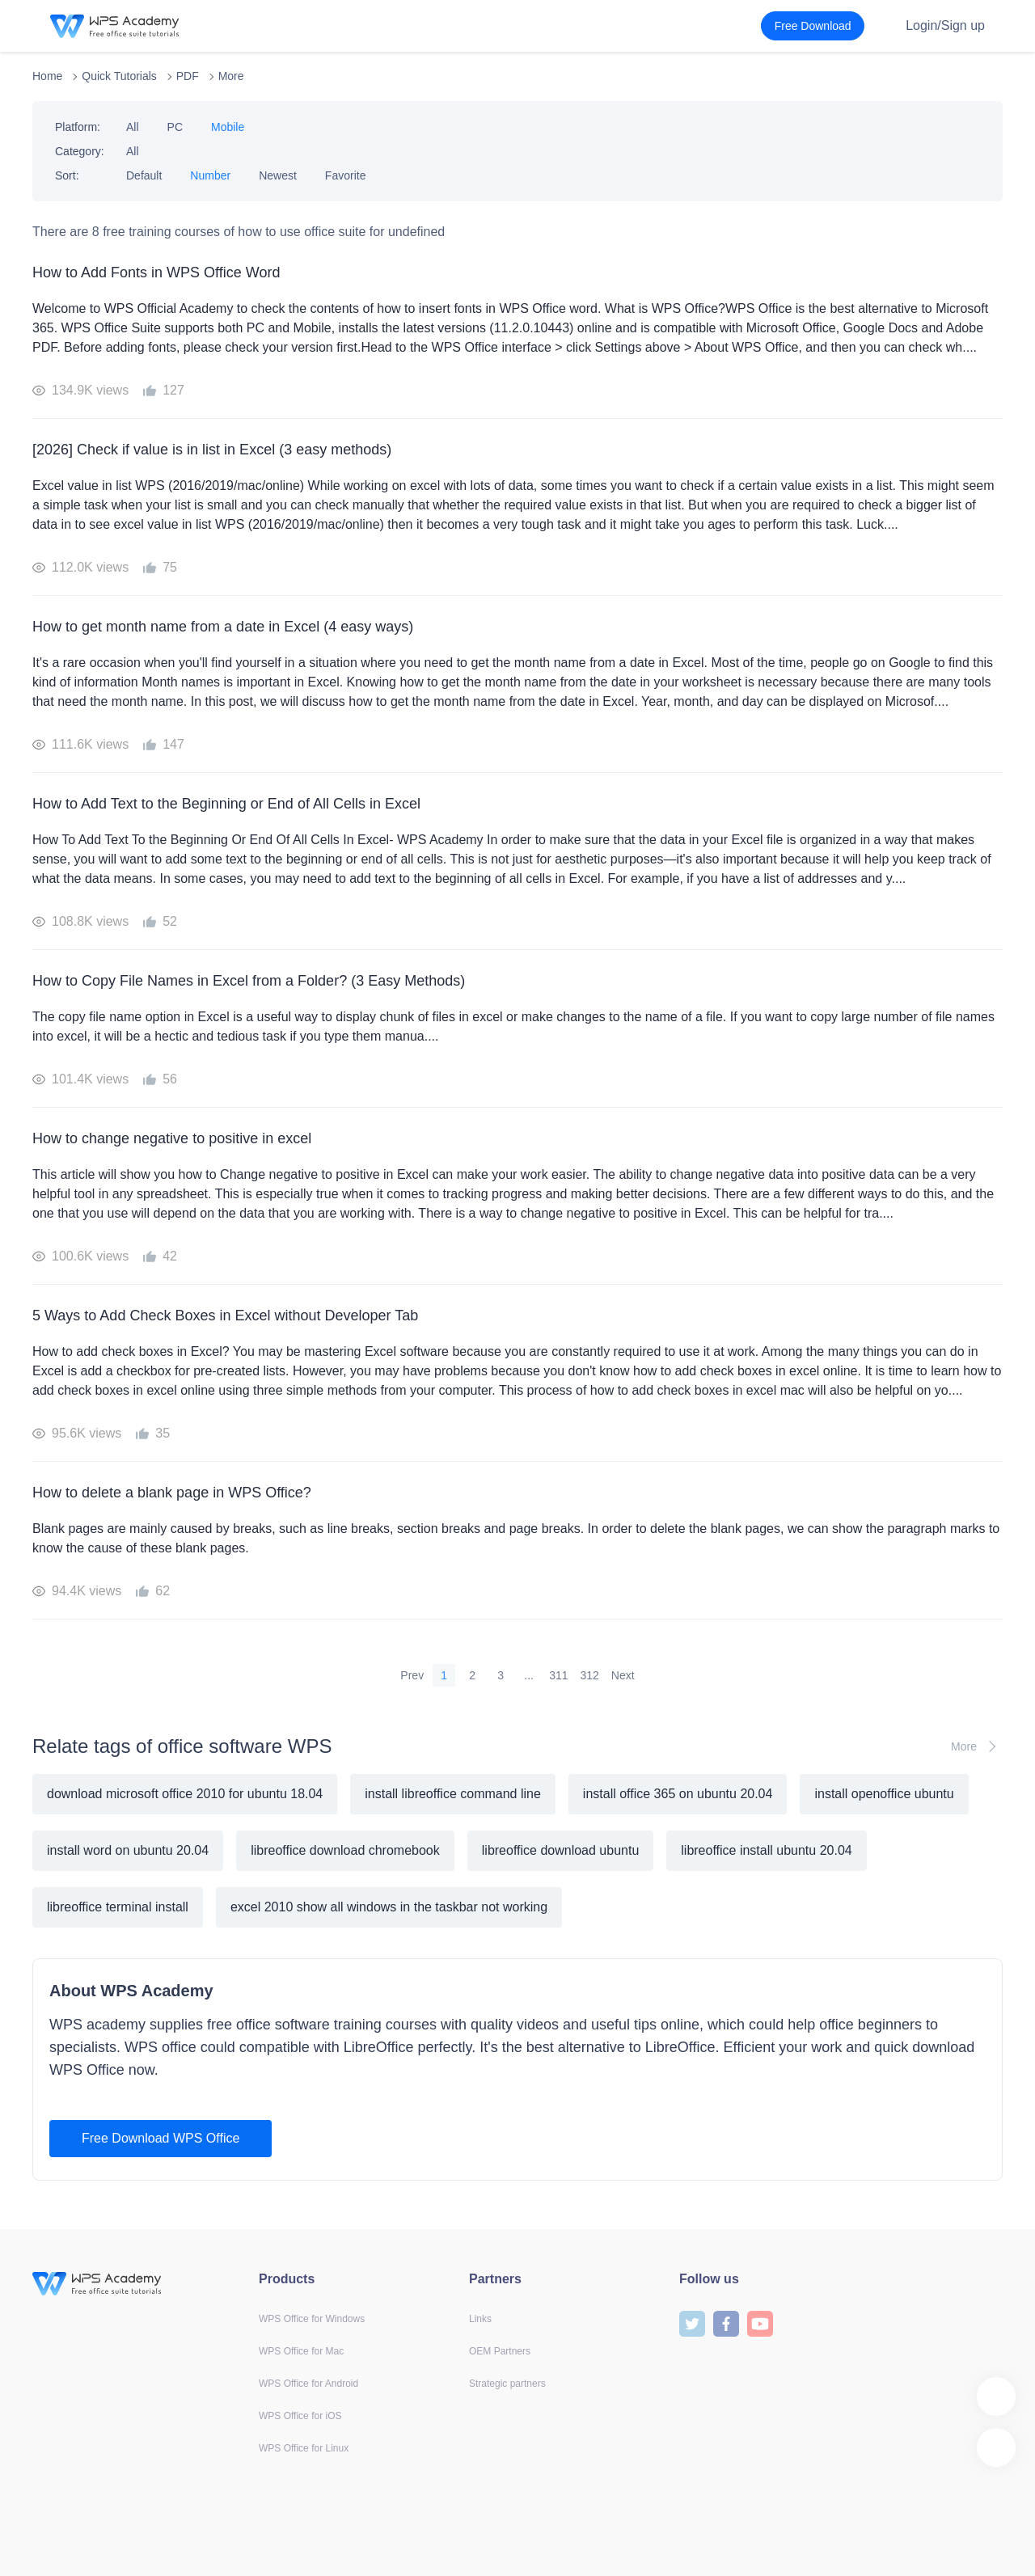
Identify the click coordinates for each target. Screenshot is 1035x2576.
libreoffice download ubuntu (561, 1850)
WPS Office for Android (308, 2383)
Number (210, 175)
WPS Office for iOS (300, 2416)
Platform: (77, 126)
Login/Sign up (945, 25)
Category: (79, 151)
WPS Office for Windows (312, 2319)
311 (558, 1675)
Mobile (227, 126)
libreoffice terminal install (117, 1907)
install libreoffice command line (453, 1794)
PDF (187, 76)
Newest (278, 175)
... (529, 1675)
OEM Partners (499, 2351)
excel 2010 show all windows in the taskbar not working (388, 1907)
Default (144, 175)
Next (623, 1675)
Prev (412, 1675)
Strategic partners (507, 2383)
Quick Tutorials (119, 76)
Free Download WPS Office (160, 2138)
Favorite (345, 175)
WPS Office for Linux (304, 2448)
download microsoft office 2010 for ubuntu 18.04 (185, 1794)
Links (480, 2319)
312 (590, 1675)
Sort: (67, 175)
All (132, 126)
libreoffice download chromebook (345, 1850)
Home (47, 76)
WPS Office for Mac (301, 2351)
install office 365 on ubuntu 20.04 (678, 1794)
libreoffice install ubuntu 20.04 (766, 1850)
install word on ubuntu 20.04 (128, 1850)
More (231, 76)
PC (175, 126)
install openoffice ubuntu (883, 1794)
